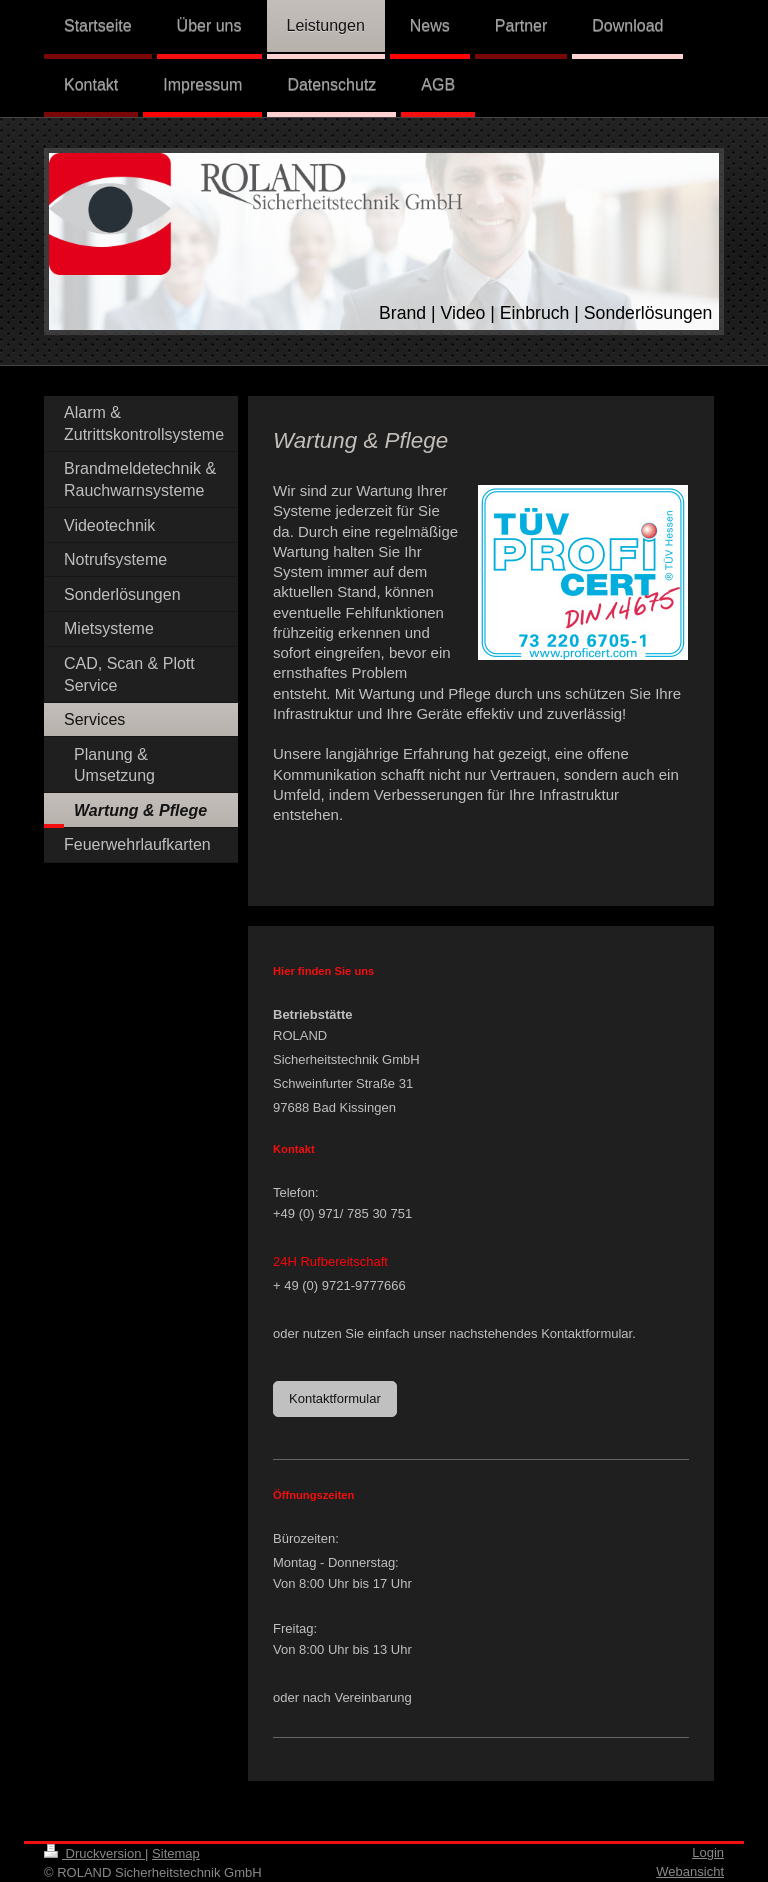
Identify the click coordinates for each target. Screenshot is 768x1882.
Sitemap (176, 1853)
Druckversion (94, 1853)
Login (708, 1852)
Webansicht (690, 1871)
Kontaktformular (335, 1398)
